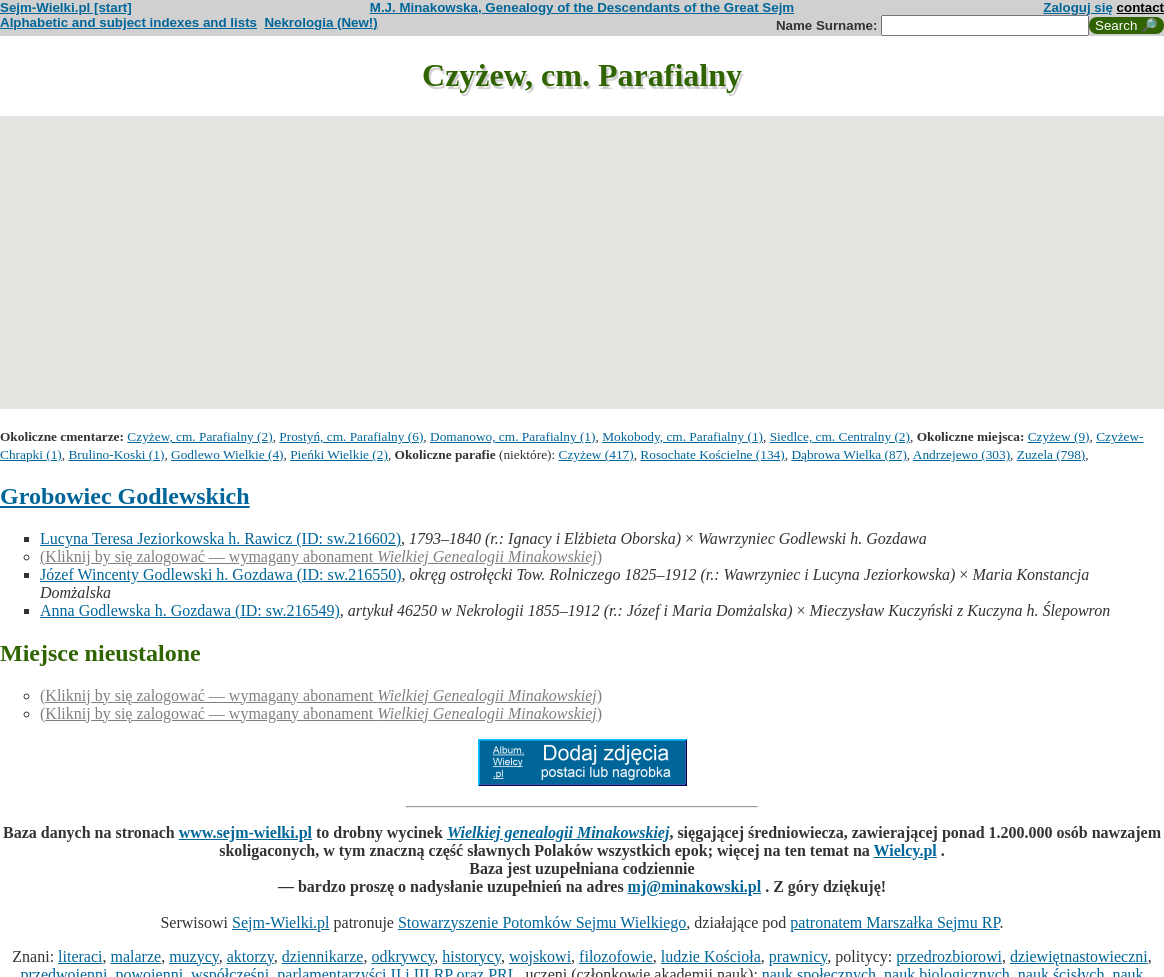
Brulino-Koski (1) (116, 454)
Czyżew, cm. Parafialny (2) (199, 436)
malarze (136, 956)
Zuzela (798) (1051, 454)
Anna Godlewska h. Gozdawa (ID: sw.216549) (190, 610)
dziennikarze (323, 956)
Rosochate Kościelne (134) (712, 454)
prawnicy (798, 956)
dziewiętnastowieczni (1079, 956)
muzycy (194, 956)
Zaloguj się (1078, 7)
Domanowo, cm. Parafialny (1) (512, 436)
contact (1140, 7)
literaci (80, 956)
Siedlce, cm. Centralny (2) (840, 436)
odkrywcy (402, 956)
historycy (471, 956)
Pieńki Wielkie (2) (339, 454)
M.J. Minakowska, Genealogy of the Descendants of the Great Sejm (582, 7)
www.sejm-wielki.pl (245, 832)
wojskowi (540, 956)
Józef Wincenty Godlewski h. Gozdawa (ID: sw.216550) (221, 574)
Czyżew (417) (596, 454)
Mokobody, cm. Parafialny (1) (682, 436)
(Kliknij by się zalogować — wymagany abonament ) (321, 556)
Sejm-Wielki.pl (281, 922)
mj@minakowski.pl (695, 886)
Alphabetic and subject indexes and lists (128, 22)
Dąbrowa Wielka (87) (848, 454)
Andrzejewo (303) (961, 454)
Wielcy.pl (905, 850)
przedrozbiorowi (949, 956)
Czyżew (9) (1059, 436)
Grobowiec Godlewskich (125, 496)
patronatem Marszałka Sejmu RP (894, 922)
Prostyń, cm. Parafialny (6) (351, 436)
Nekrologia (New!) (320, 22)
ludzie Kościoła (711, 956)
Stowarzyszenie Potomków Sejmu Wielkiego (542, 922)
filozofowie (616, 956)
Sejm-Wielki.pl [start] (66, 7)
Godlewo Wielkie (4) (227, 454)
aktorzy (250, 956)
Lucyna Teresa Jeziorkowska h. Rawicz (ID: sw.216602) (220, 538)
